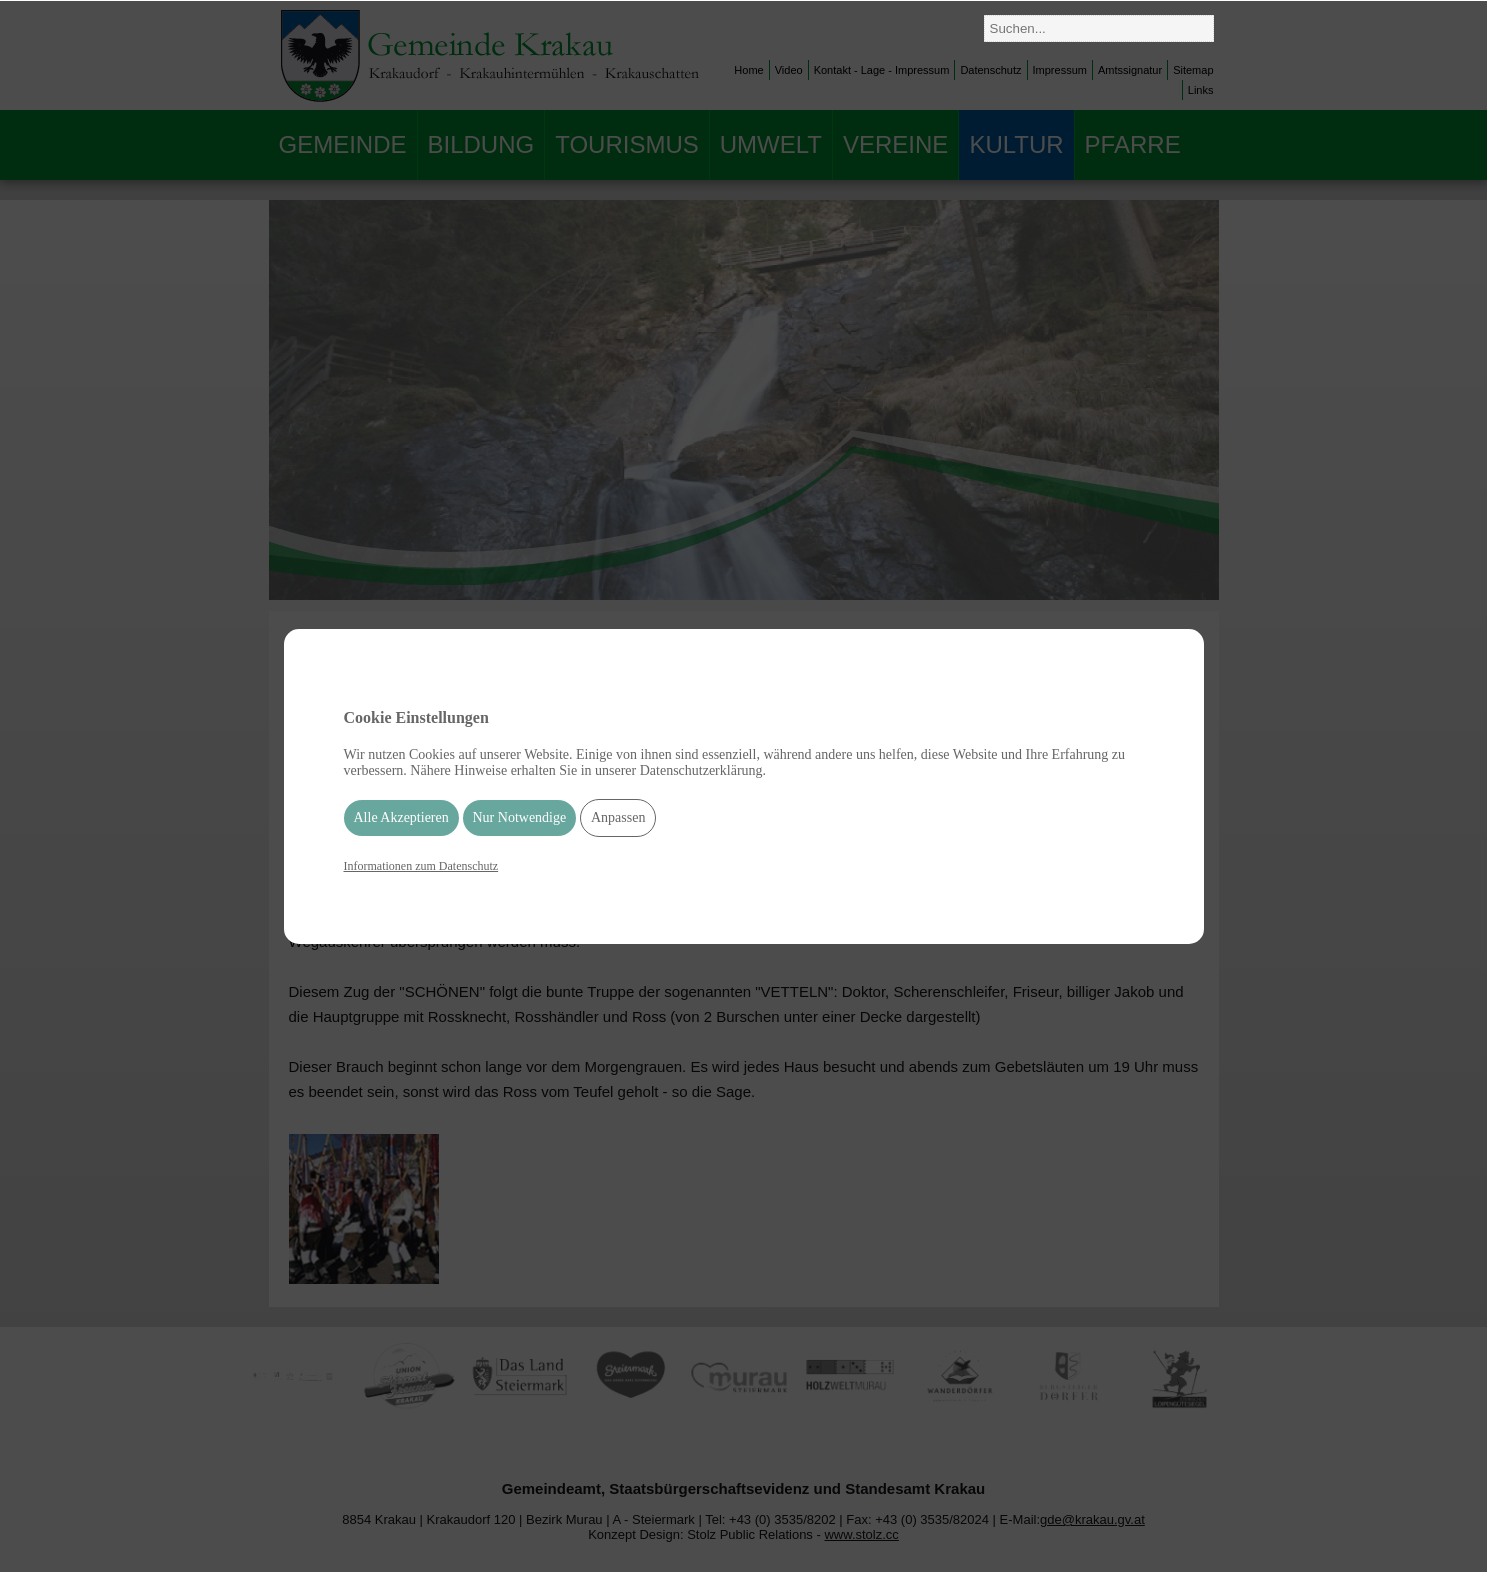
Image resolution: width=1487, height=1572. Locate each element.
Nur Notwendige (520, 817)
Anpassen (618, 817)
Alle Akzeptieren (401, 817)
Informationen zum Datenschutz (421, 866)
